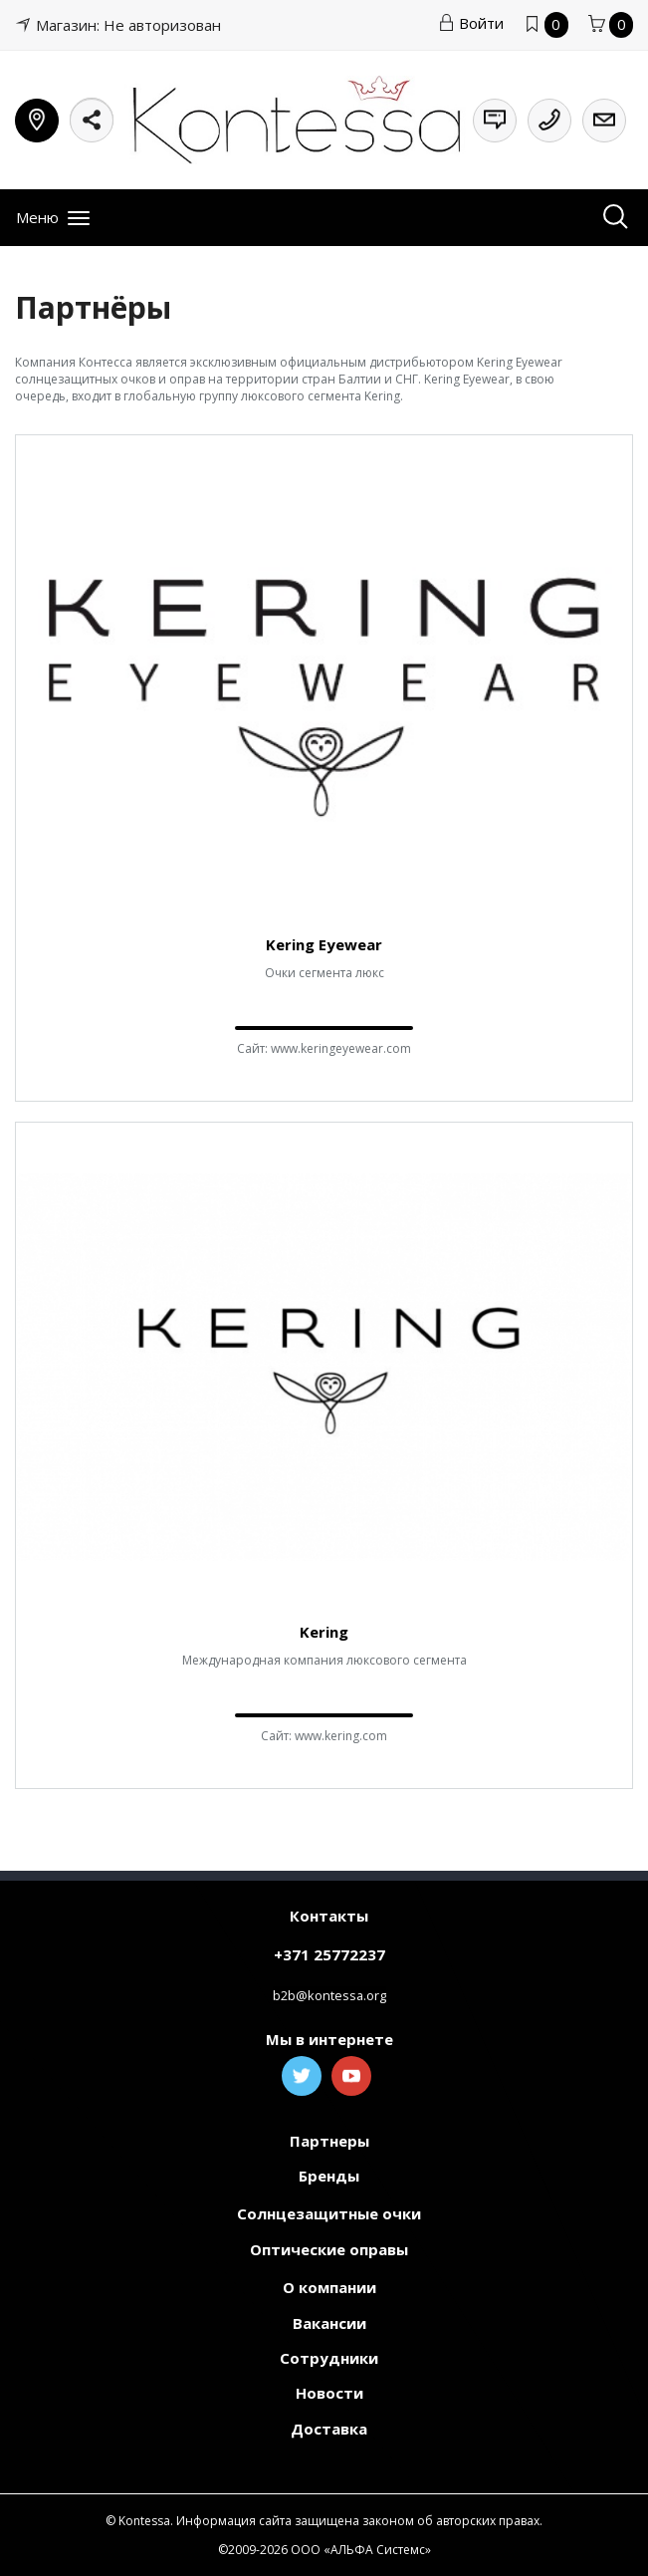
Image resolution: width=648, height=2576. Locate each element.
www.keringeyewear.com (341, 1048)
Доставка (329, 2429)
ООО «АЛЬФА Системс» (361, 2549)
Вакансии (329, 2323)
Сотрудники (329, 2358)
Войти (471, 23)
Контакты (329, 1916)
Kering (324, 1632)
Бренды (329, 2176)
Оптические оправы (329, 2249)
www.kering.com (341, 1735)
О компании (329, 2287)
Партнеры (329, 2141)
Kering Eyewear (324, 944)
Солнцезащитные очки (329, 2213)
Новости (329, 2393)
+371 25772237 (329, 1954)
